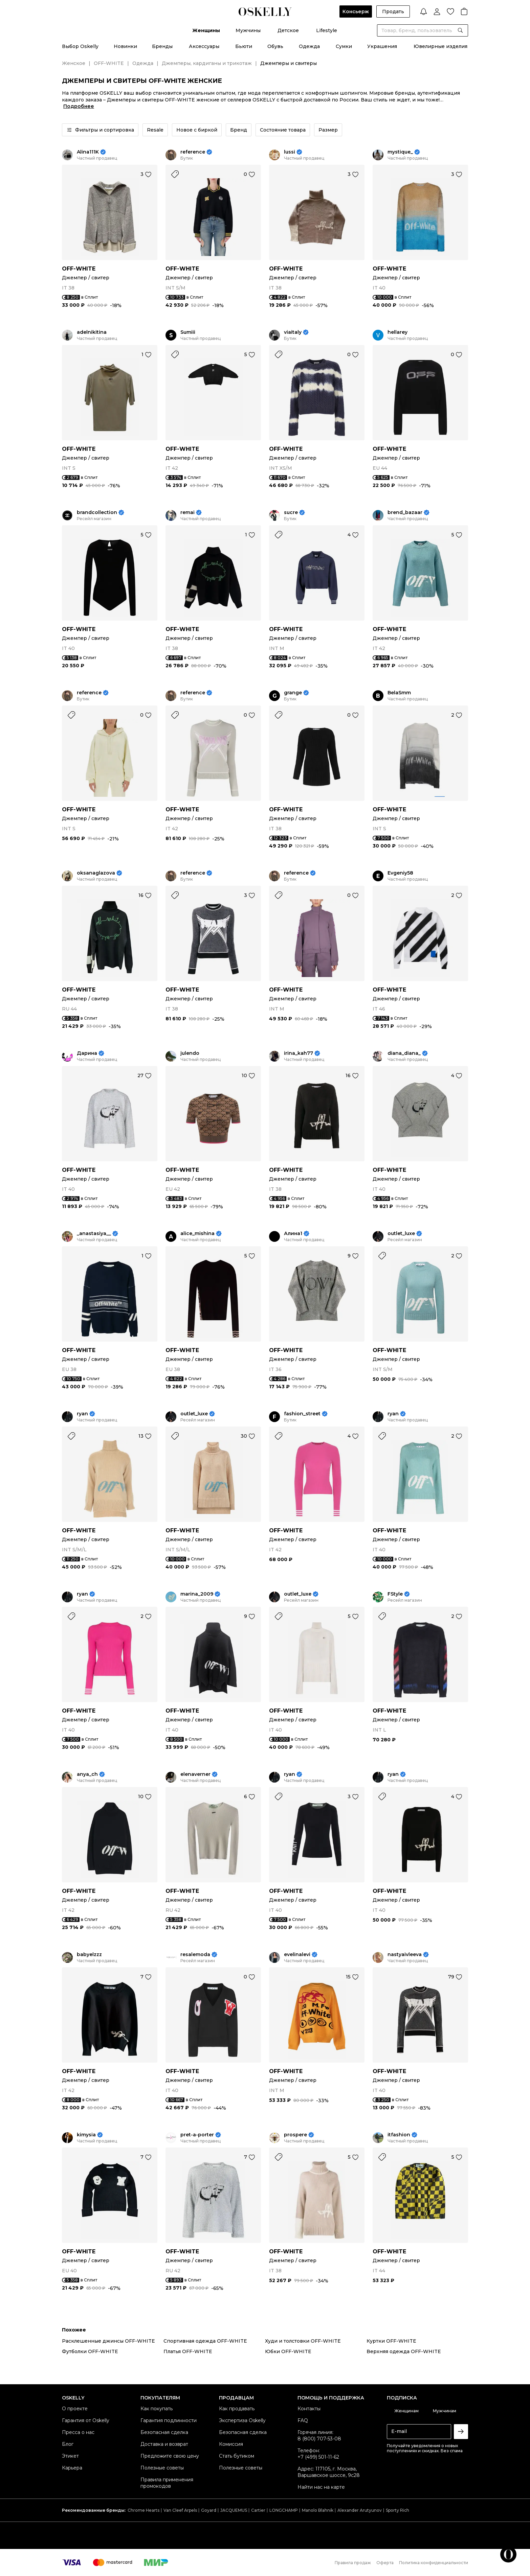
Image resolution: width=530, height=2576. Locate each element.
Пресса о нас (78, 2432)
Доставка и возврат (164, 2444)
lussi (289, 152)
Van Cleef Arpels (180, 2510)
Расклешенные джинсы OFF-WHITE (108, 2341)
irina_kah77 (298, 1053)
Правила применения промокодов (166, 2483)
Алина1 (293, 1233)
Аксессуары (204, 46)
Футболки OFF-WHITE (90, 2351)
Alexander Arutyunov (359, 2510)
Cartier (258, 2510)
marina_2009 (196, 1594)
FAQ (302, 2420)
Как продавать (237, 2409)
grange (293, 693)
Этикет (70, 2456)
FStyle (395, 1594)
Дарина (87, 1053)
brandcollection (97, 512)
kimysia (86, 2135)
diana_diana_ (404, 1053)
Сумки (344, 46)
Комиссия (231, 2444)
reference (192, 152)
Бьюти (243, 46)
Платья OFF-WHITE (187, 2351)
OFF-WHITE (109, 63)
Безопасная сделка (164, 2432)
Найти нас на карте (321, 2487)
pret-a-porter (197, 2135)
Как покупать (156, 2409)
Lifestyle (326, 30)
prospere (295, 2135)
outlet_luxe (401, 1233)
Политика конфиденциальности (433, 2562)
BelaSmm (399, 693)
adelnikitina (92, 332)
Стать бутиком (236, 2456)
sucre (291, 512)
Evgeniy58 (400, 873)
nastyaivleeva (405, 1954)
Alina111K (88, 152)
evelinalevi (297, 1954)
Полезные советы (162, 2468)
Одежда (309, 46)
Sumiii (187, 332)
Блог (67, 2444)
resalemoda (195, 1954)
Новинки (125, 46)
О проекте (75, 2409)
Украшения (382, 46)
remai (187, 512)
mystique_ (400, 152)
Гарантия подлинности (168, 2420)
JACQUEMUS (233, 2510)
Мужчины (248, 30)
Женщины (206, 30)
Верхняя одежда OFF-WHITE (404, 2351)
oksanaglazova (96, 873)
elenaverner (195, 1774)
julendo (189, 1053)
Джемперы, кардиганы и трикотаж (207, 63)
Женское (73, 63)
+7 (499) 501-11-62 (318, 2457)
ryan (82, 1414)
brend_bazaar (405, 512)
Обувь (275, 46)
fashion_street (302, 1414)
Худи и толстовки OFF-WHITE (303, 2341)
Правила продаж (353, 2562)
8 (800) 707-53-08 (319, 2439)
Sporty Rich (397, 2510)
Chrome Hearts (143, 2510)
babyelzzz (89, 1954)
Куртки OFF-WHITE (391, 2341)
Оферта (385, 2562)
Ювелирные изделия (440, 46)
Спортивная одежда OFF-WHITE (205, 2341)
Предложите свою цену (169, 2456)
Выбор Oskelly (80, 46)
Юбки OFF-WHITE (288, 2351)
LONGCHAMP (283, 2510)
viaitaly (293, 332)
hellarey (397, 332)
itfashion (399, 2135)
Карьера (72, 2468)
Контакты (309, 2409)
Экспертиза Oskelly (242, 2420)
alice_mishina (197, 1233)
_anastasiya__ (94, 1233)
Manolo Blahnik (317, 2510)
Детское (288, 30)
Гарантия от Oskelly (85, 2420)
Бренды (162, 46)
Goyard (208, 2510)
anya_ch (87, 1774)
